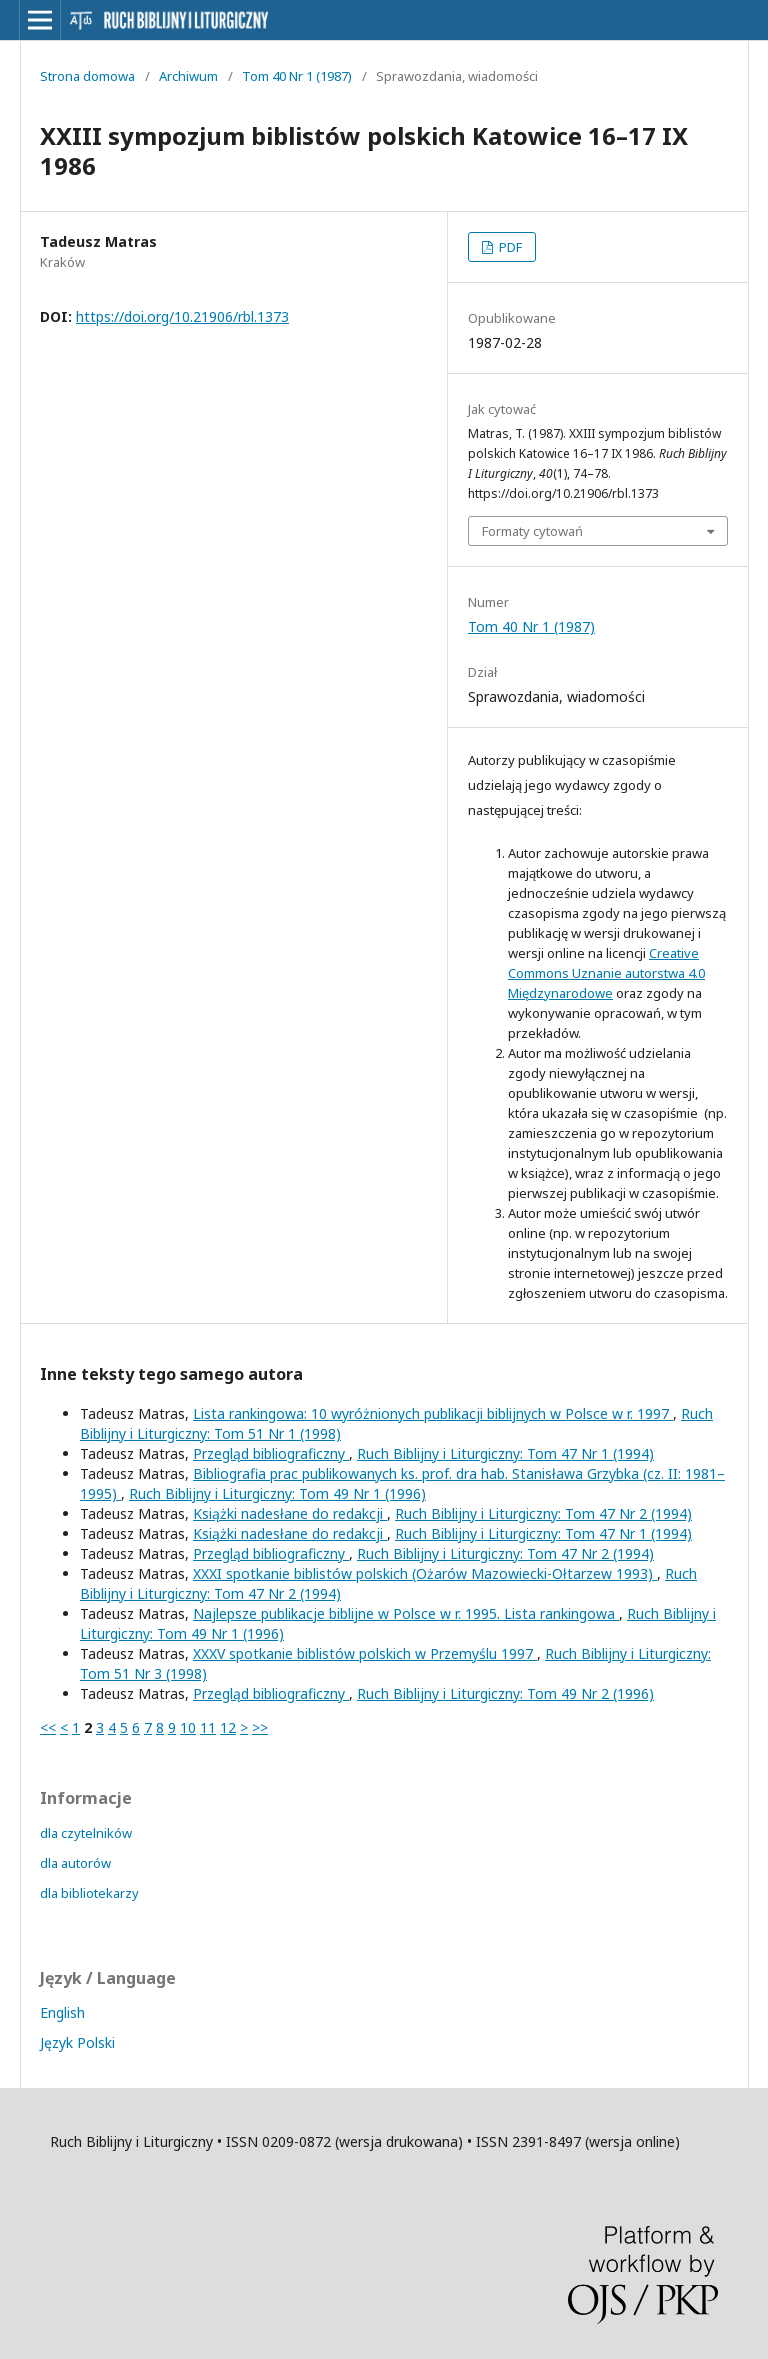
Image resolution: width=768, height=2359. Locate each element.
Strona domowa (87, 76)
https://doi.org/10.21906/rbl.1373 (182, 316)
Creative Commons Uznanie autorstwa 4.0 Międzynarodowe (606, 973)
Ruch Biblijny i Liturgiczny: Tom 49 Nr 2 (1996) (505, 1693)
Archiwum (188, 76)
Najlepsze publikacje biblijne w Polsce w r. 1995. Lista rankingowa (406, 1613)
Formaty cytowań (532, 531)
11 (208, 1727)
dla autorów (75, 1863)
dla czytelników (86, 1833)
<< (48, 1727)
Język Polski (77, 2042)
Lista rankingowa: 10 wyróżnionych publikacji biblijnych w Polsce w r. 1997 (433, 1413)
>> (260, 1727)
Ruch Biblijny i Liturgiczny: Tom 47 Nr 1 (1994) (505, 1453)
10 (188, 1727)
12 (228, 1727)
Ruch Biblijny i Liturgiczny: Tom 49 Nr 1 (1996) (277, 1493)
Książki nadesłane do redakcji (290, 1513)
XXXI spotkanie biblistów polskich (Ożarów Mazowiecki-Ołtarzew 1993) (425, 1573)
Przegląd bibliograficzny (271, 1453)
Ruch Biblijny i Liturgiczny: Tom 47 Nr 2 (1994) (543, 1513)
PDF (509, 247)
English (62, 2012)
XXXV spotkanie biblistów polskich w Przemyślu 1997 (365, 1653)
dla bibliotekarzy (89, 1893)
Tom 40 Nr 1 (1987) (297, 76)
